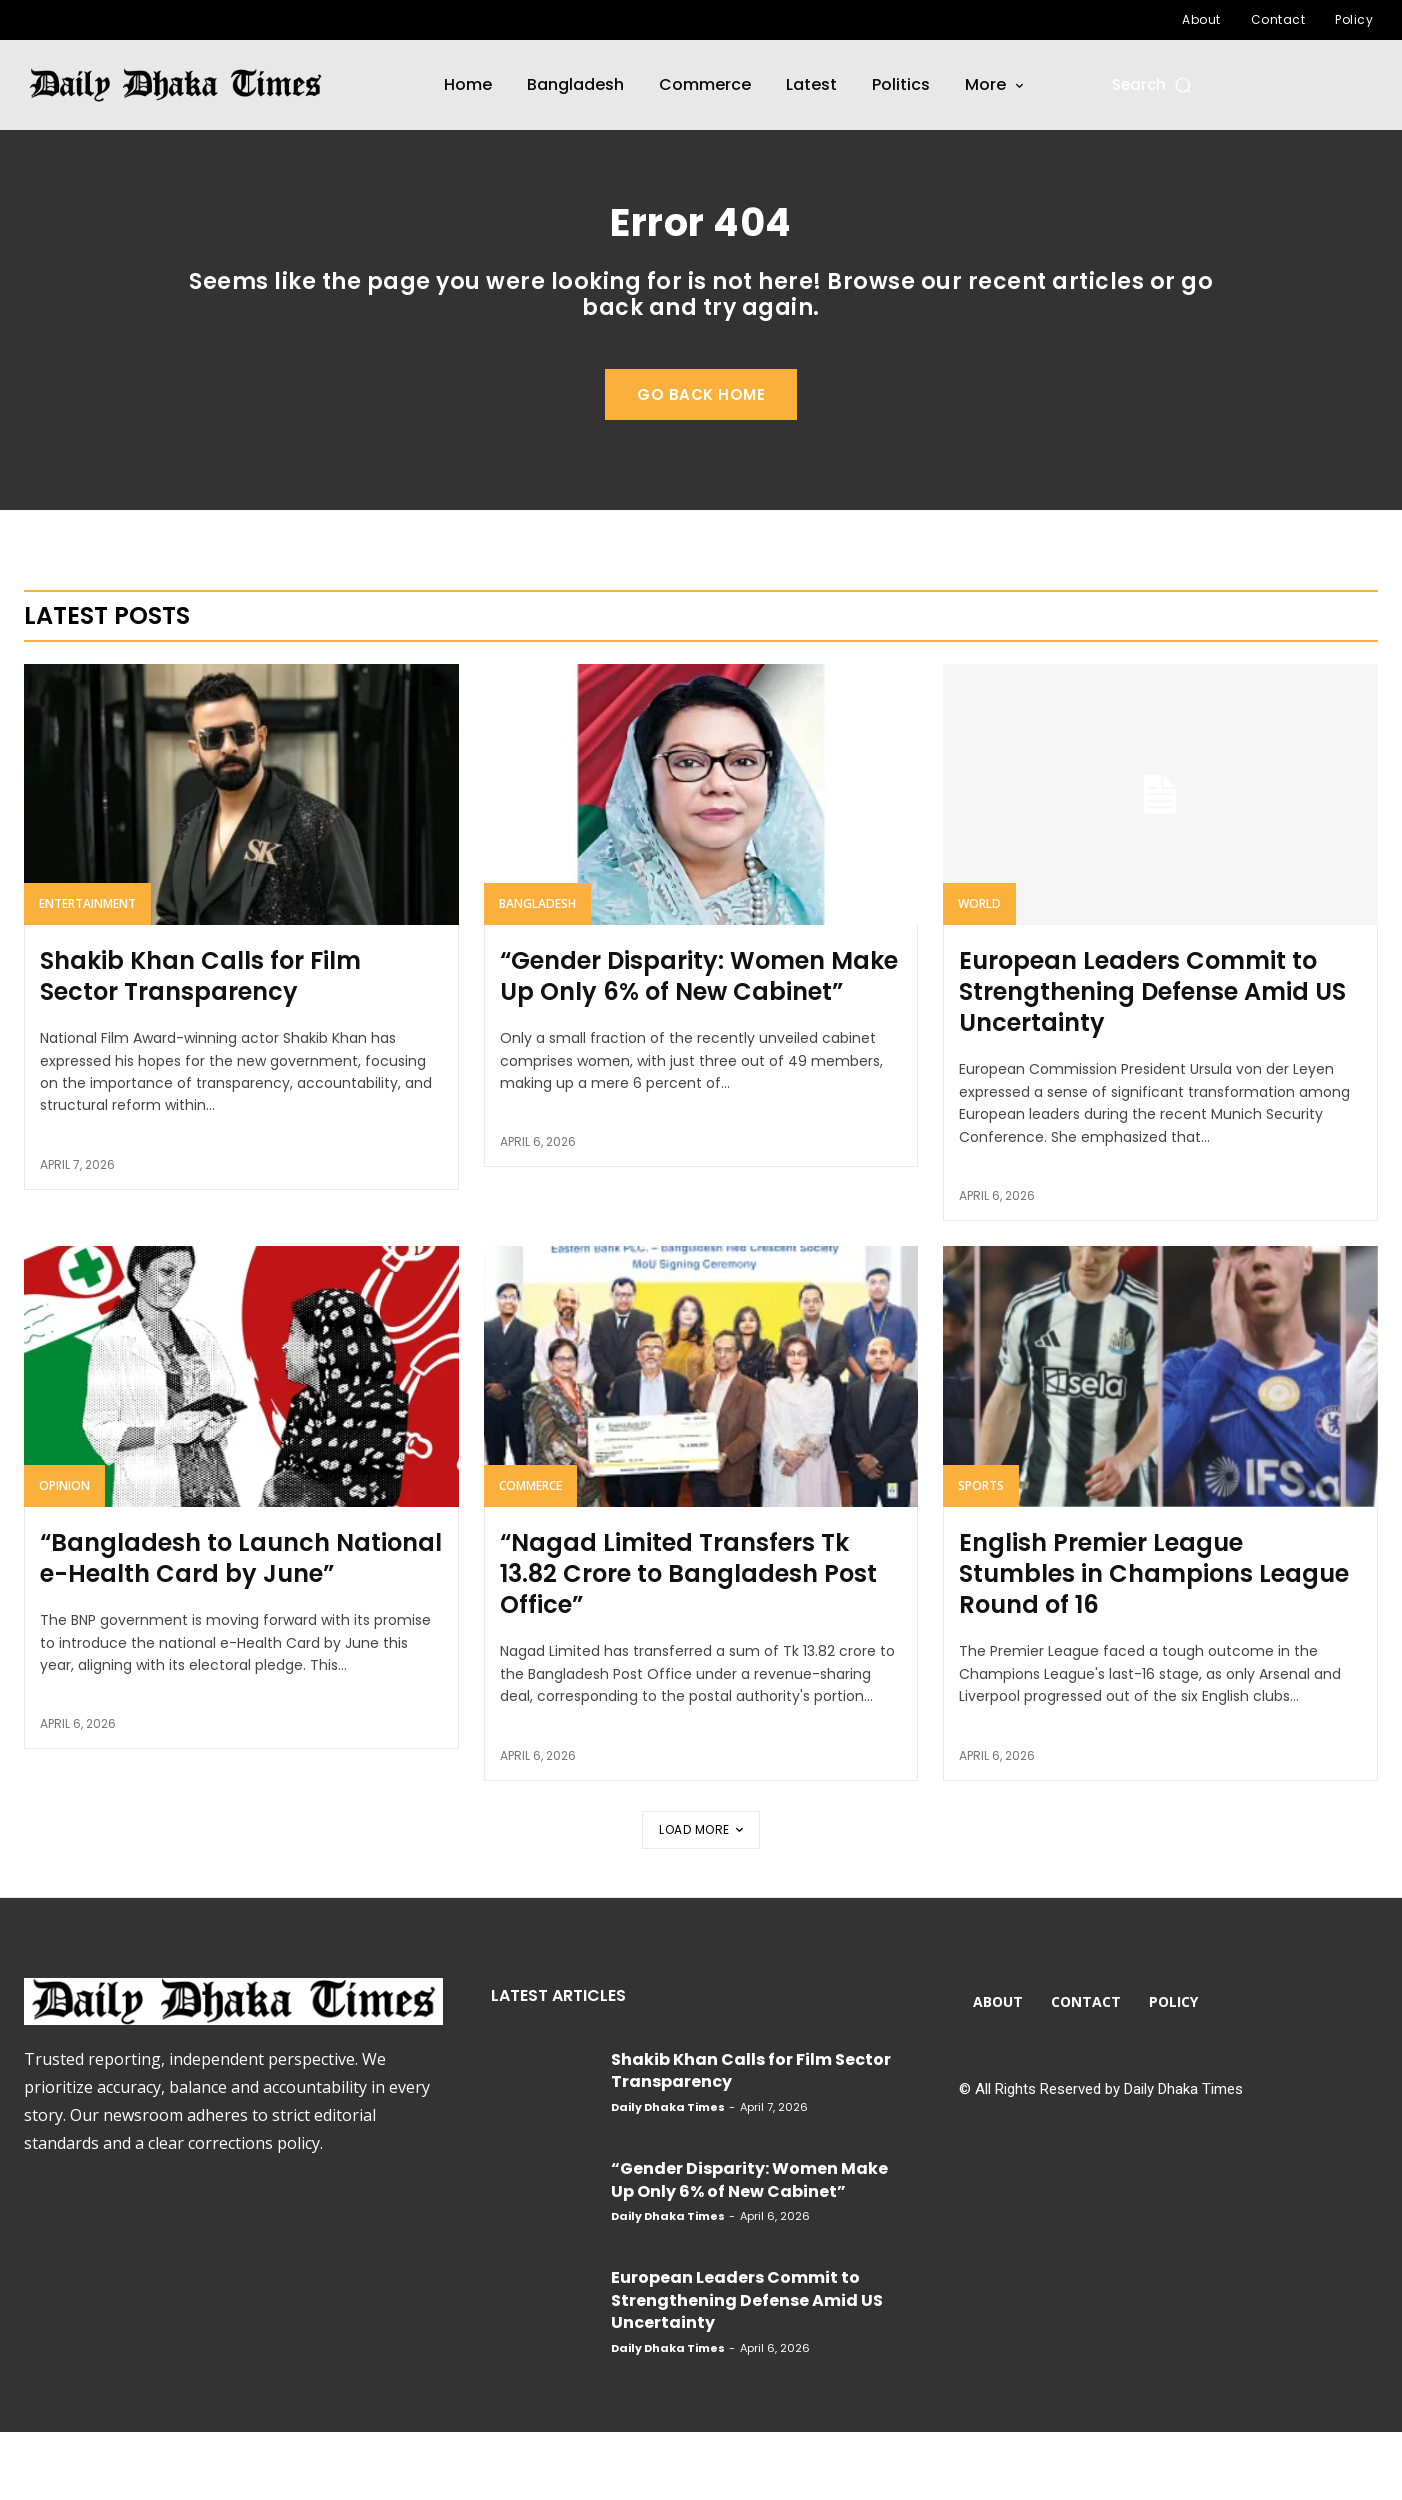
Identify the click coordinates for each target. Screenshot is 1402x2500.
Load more (701, 1897)
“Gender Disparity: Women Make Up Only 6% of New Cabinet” (699, 1044)
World (979, 971)
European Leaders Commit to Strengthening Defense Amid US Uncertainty (1152, 1059)
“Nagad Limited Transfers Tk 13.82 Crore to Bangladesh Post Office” (688, 1641)
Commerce (530, 1553)
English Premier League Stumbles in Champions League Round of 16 (1154, 1641)
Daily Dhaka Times (668, 2175)
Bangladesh (537, 971)
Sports (981, 1553)
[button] (1153, 84)
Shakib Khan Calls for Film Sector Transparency (200, 1044)
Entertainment (87, 971)
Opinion (64, 1553)
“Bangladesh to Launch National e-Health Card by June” (241, 1626)
